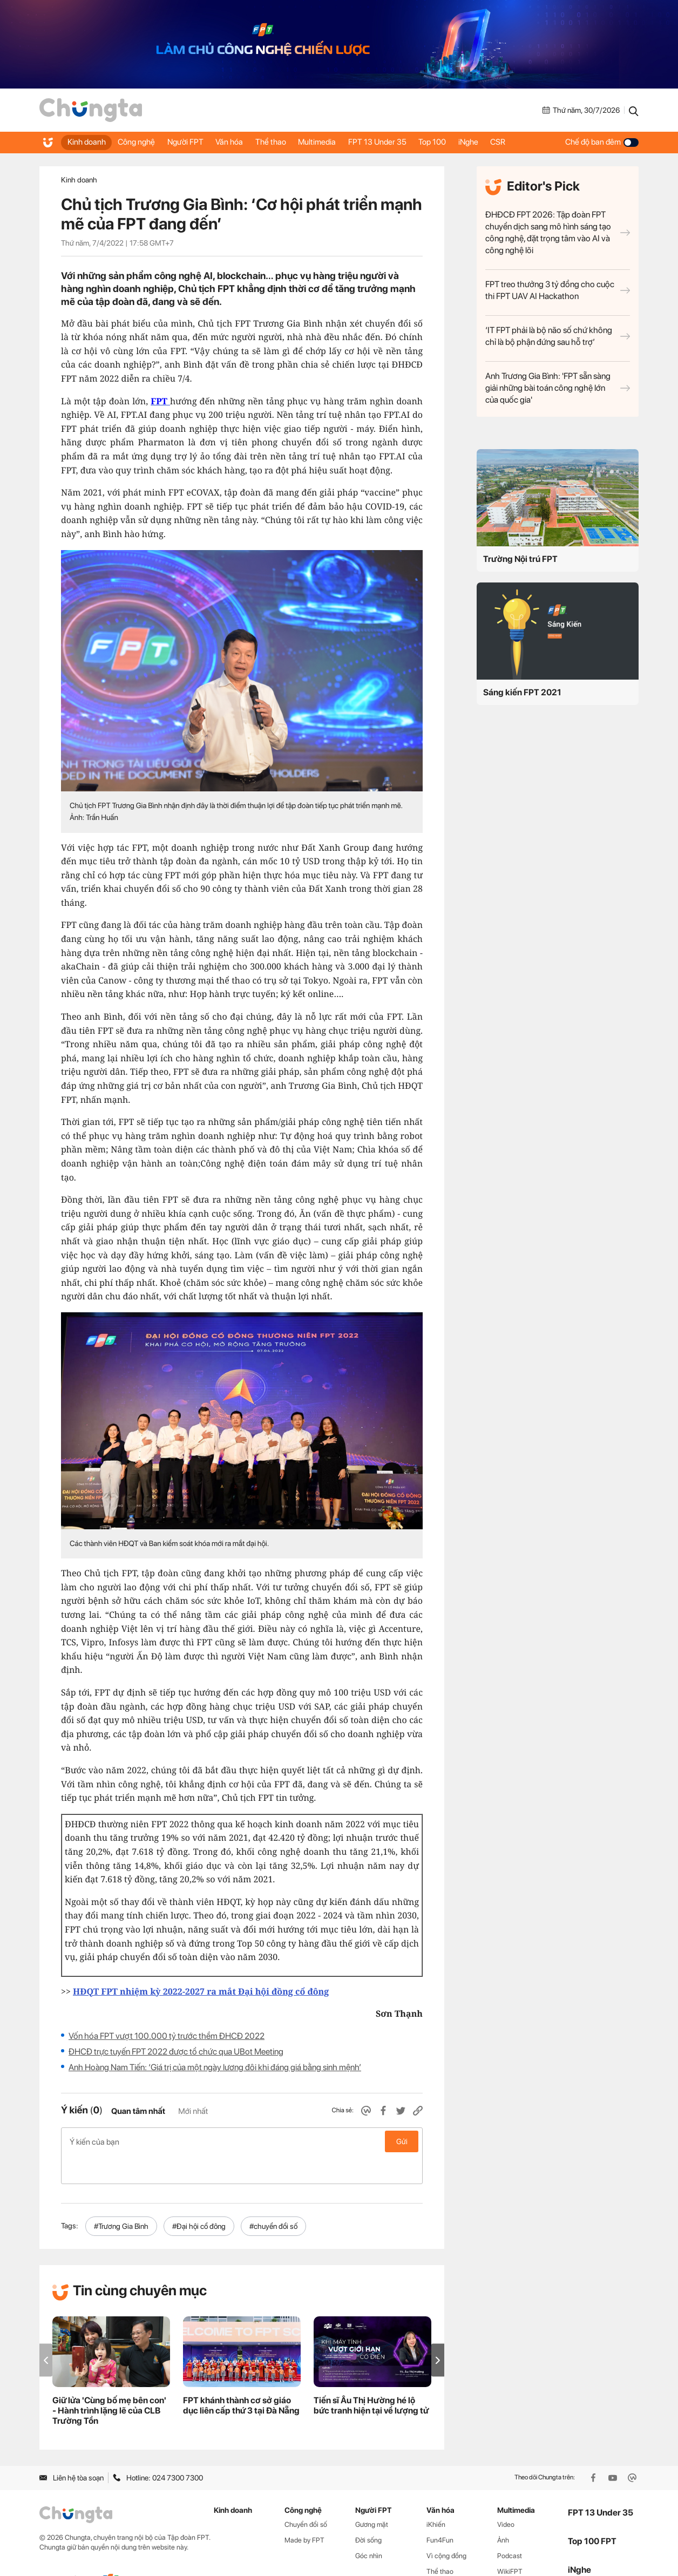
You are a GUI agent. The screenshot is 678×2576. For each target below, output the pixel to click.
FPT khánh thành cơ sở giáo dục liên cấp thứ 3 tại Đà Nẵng (241, 2377)
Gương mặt (371, 2496)
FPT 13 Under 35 (403, 142)
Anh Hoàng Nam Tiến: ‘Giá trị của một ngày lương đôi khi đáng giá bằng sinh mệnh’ (215, 2067)
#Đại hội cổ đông (199, 2197)
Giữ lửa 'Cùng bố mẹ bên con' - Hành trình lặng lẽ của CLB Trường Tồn (109, 2382)
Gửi (402, 2141)
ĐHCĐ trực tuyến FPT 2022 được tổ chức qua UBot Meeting (176, 2051)
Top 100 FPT (592, 2512)
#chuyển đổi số (273, 2197)
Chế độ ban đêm (602, 142)
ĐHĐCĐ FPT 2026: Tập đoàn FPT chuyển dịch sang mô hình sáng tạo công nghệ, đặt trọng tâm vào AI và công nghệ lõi (557, 232)
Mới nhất (193, 2111)
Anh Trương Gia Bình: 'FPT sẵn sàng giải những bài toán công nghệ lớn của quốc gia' (557, 388)
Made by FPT (304, 2511)
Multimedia (338, 142)
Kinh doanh (88, 142)
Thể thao (288, 142)
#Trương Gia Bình (121, 2197)
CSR (535, 142)
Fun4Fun (439, 2511)
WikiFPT (510, 2543)
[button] (437, 2331)
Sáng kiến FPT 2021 (522, 692)
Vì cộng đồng (446, 2527)
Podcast (509, 2527)
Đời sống (368, 2511)
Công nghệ (141, 142)
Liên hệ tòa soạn (71, 2449)
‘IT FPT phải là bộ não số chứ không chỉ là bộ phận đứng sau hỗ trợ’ (557, 336)
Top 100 (462, 142)
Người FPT (195, 142)
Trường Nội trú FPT (520, 559)
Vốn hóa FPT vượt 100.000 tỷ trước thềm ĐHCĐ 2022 (167, 2036)
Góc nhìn (368, 2527)
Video (505, 2496)
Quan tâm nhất (138, 2111)
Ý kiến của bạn (242, 2141)
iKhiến (435, 2496)
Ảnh (503, 2511)
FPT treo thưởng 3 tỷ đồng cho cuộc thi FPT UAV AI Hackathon (557, 290)
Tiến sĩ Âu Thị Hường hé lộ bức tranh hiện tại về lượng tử (371, 2377)
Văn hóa (242, 142)
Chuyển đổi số (305, 2496)
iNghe (502, 142)
